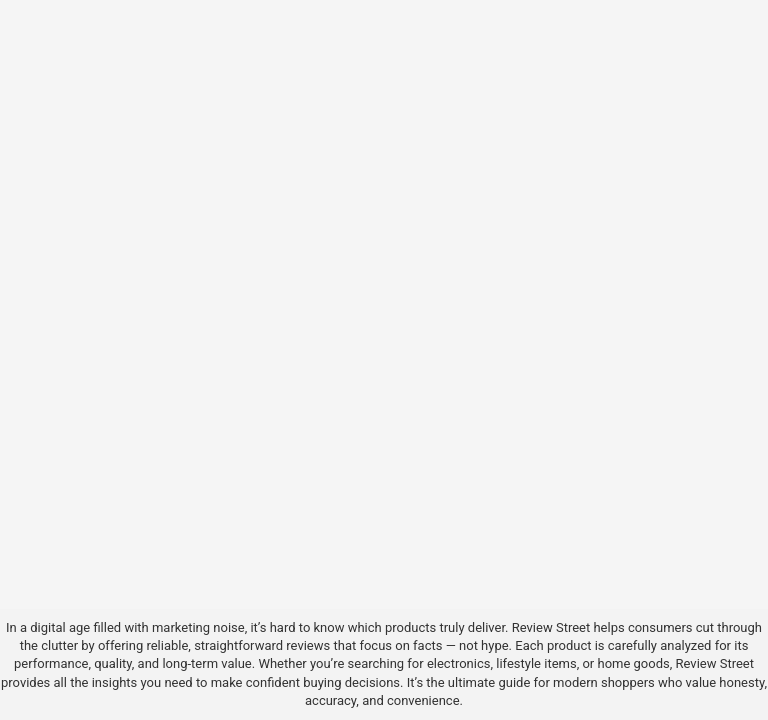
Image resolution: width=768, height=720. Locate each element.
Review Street (551, 627)
